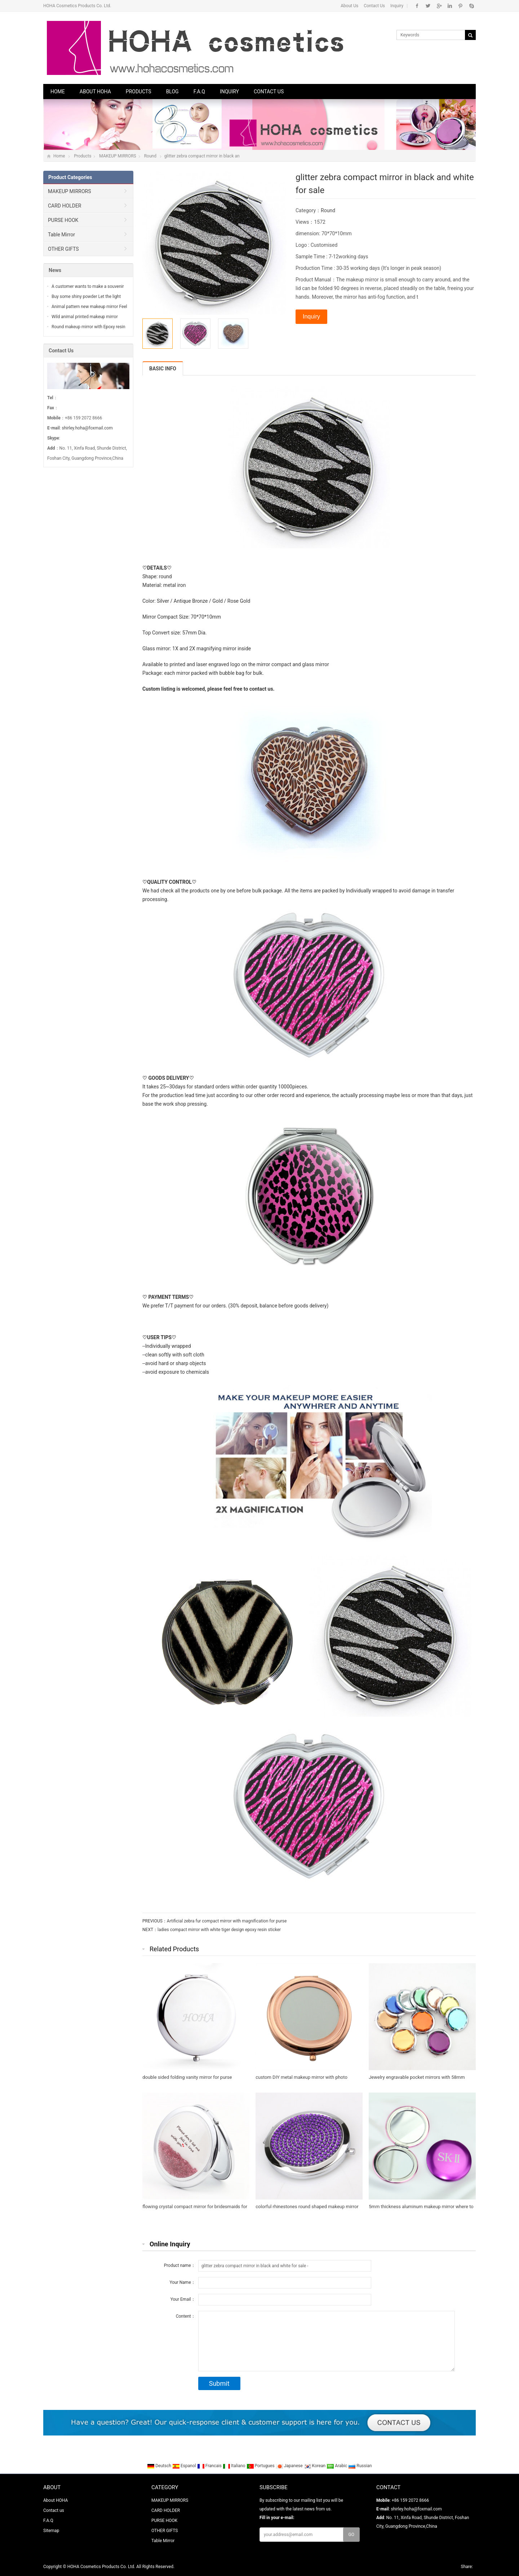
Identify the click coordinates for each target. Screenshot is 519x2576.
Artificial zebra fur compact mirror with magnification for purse (227, 1921)
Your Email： (182, 2299)
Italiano (235, 2465)
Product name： (179, 2265)
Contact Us (374, 5)
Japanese (290, 2465)
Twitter (427, 6)
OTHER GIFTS (63, 249)
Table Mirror (61, 234)
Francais (210, 2465)
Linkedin (449, 6)
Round (150, 156)
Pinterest (460, 6)
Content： (185, 2316)
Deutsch (159, 2465)
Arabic (337, 2465)
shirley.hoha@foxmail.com (87, 428)
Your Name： (182, 2282)
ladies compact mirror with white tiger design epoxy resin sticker (219, 1929)
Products (138, 91)
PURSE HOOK (63, 220)
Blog (172, 91)
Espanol (184, 2465)
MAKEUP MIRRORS (117, 156)
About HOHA (95, 91)
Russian (360, 2465)
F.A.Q (199, 91)
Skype (471, 6)
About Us (349, 5)
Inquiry (396, 5)
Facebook (417, 6)
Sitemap (51, 2530)
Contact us (269, 91)
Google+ (438, 6)
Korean (315, 2465)
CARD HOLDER (64, 206)
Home (57, 91)
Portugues (261, 2465)
